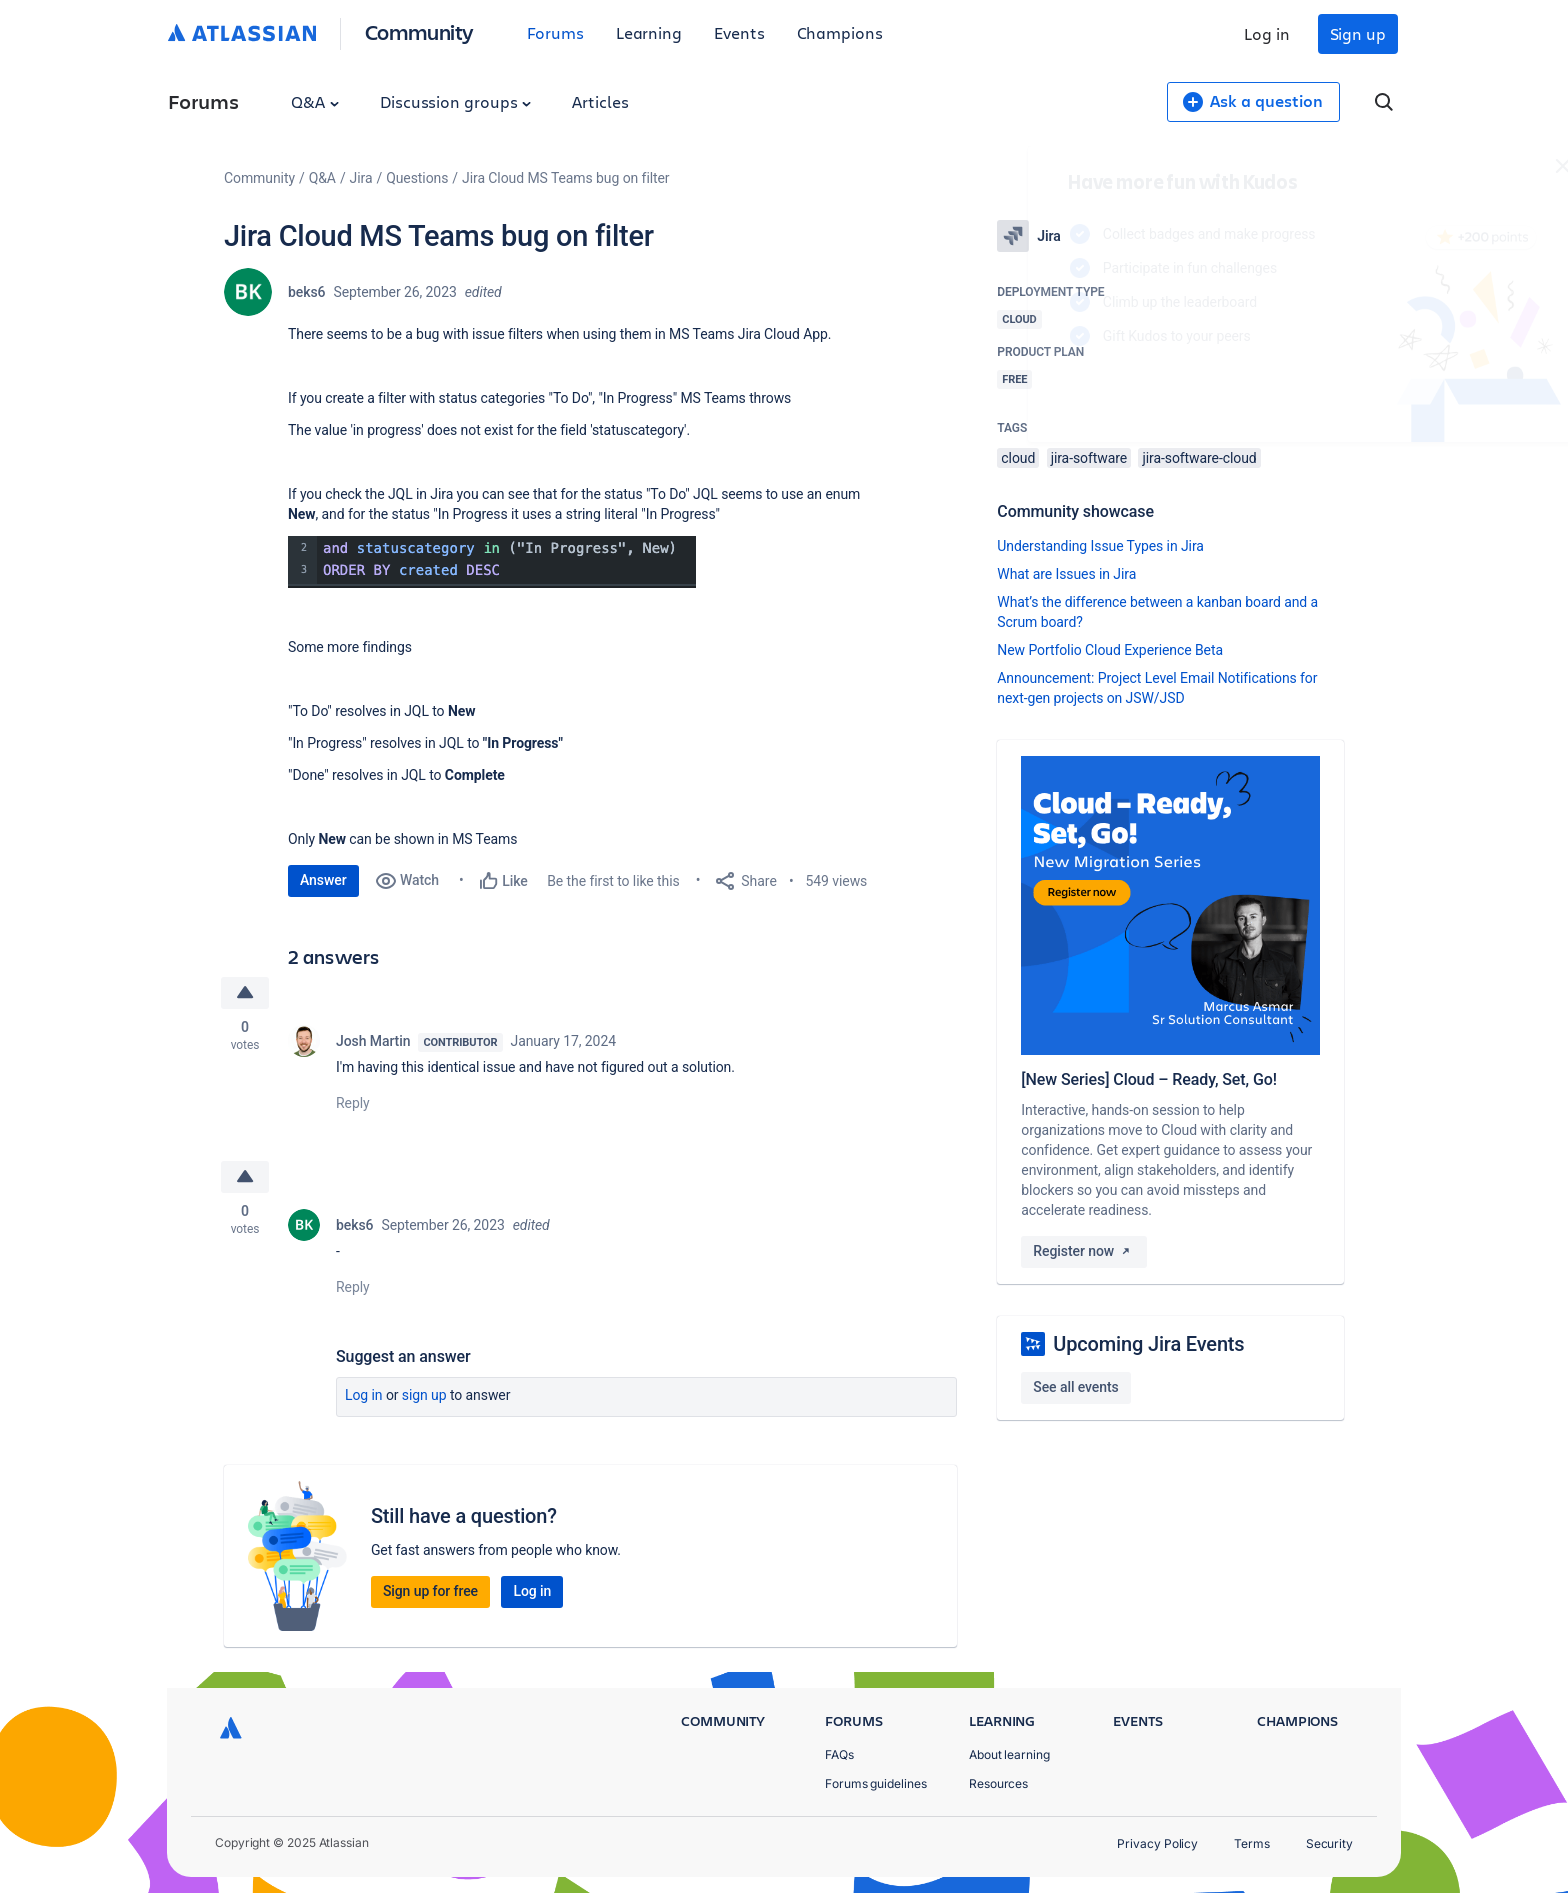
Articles (600, 101)
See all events (1075, 1387)
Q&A (315, 101)
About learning (1009, 1754)
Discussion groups (456, 101)
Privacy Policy (1157, 1843)
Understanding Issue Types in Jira (1100, 546)
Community (419, 31)
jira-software (1089, 458)
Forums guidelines (876, 1783)
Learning (649, 32)
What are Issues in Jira (1066, 574)
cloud (1018, 458)
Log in (1267, 33)
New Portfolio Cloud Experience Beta (1110, 650)
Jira (361, 178)
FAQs (839, 1754)
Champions (840, 32)
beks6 (306, 292)
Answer (323, 880)
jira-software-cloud (1199, 458)
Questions (417, 178)
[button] (492, 562)
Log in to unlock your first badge (1020, 394)
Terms (1252, 1843)
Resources (998, 1783)
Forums (555, 32)
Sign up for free (430, 1591)
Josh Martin (373, 1041)
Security (1329, 1843)
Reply (353, 1103)
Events (739, 32)
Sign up (1358, 33)
